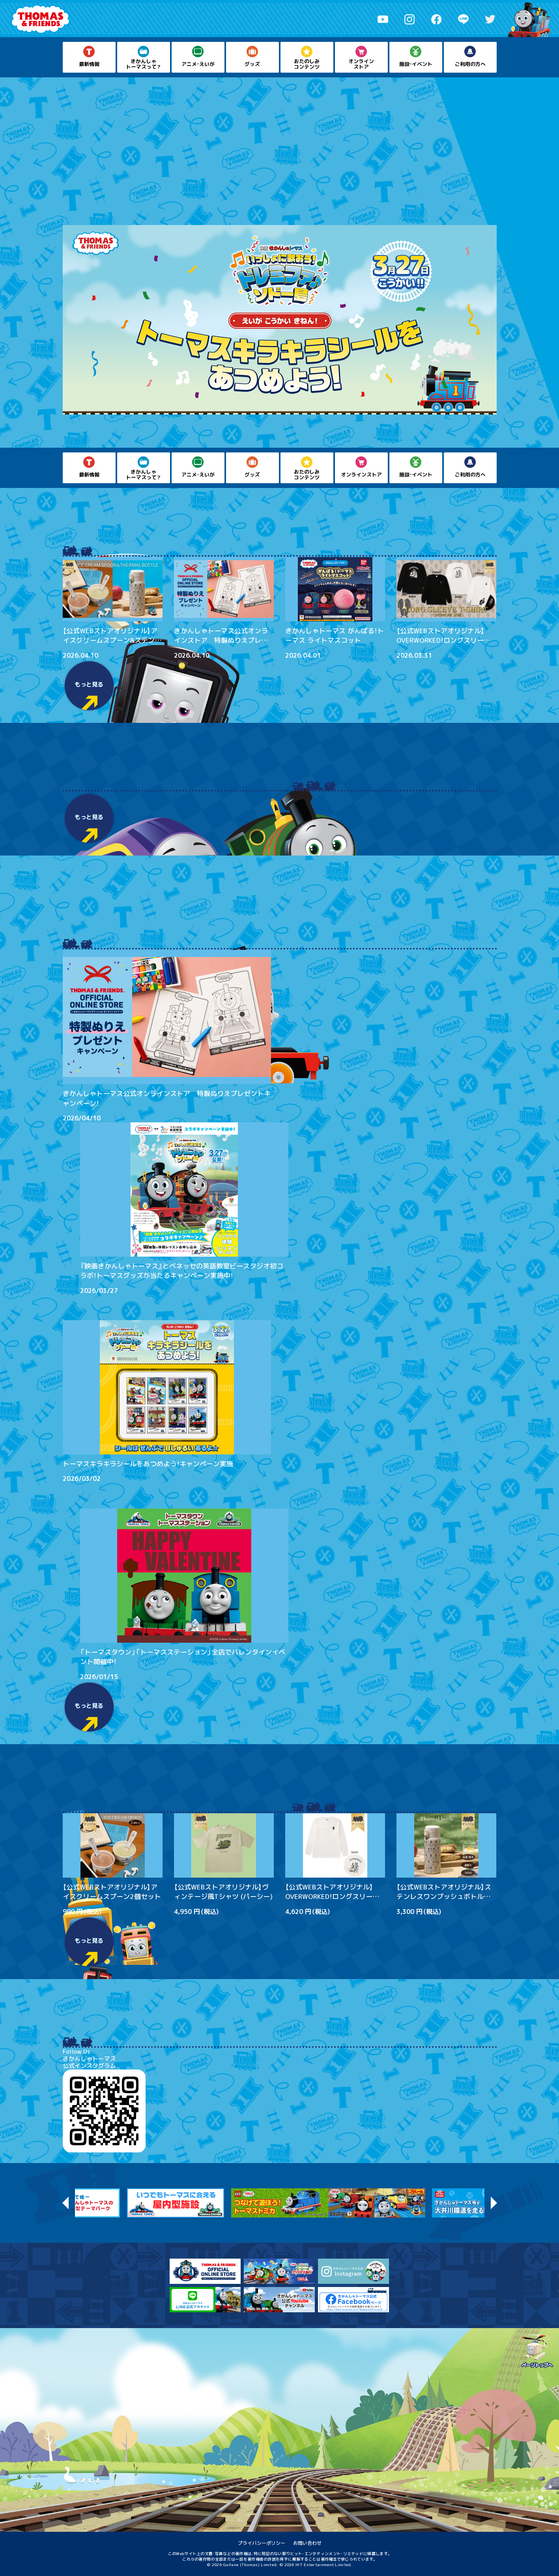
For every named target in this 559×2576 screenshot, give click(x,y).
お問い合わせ (307, 2543)
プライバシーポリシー (261, 2543)
